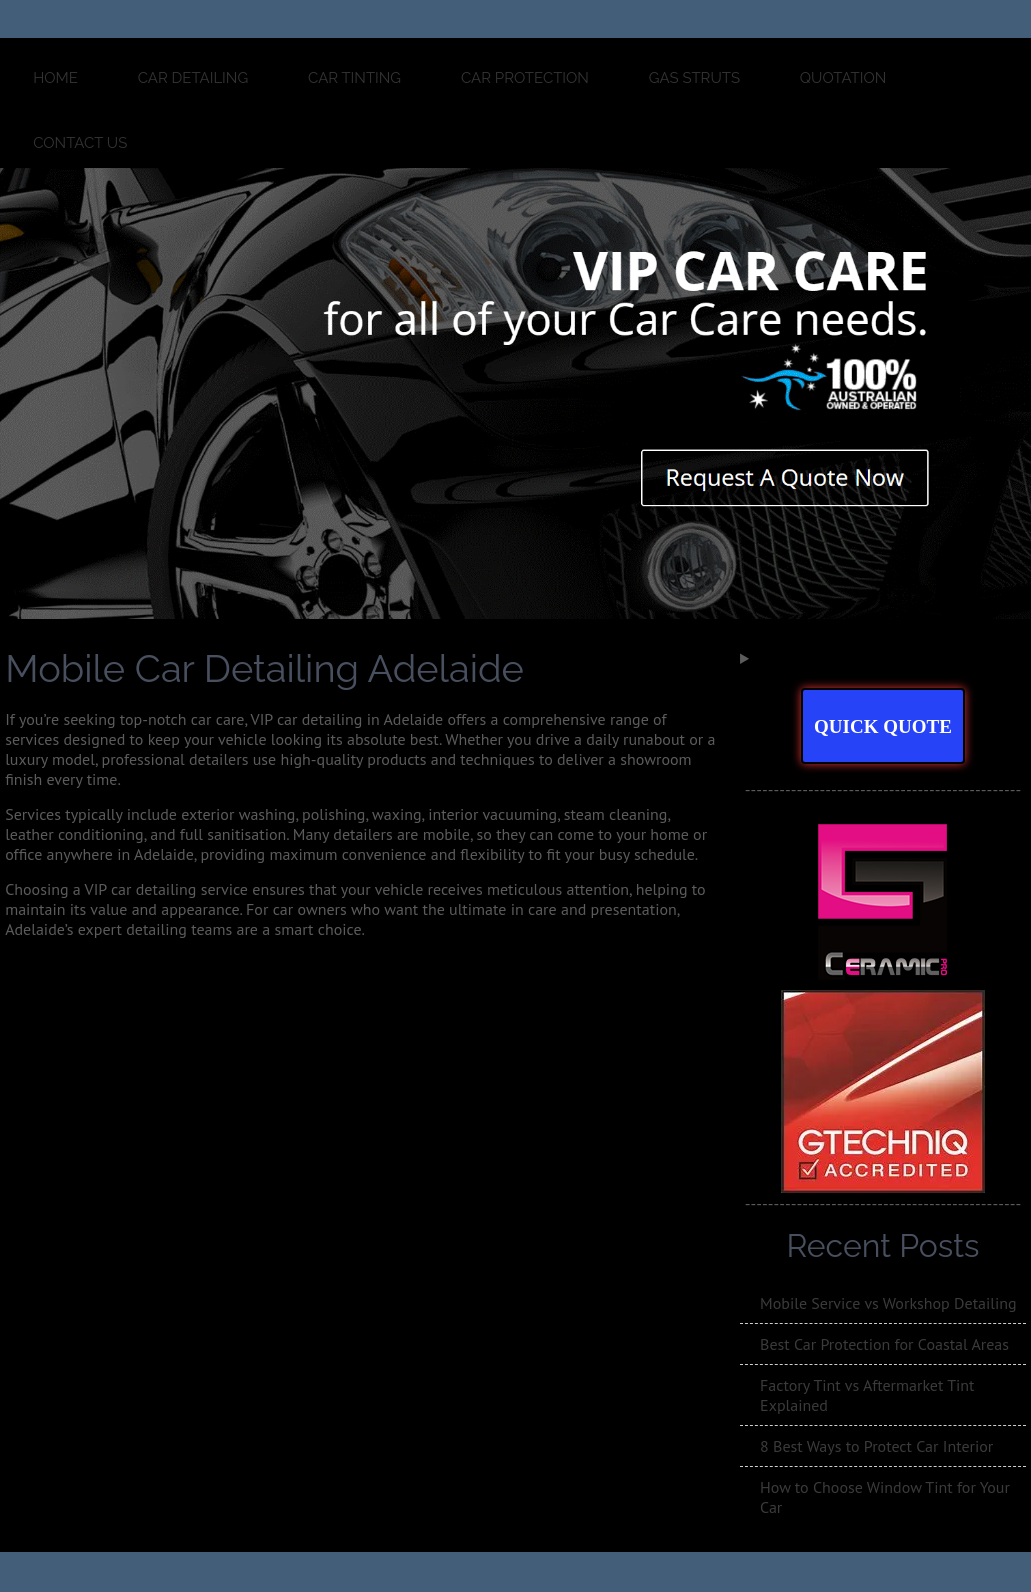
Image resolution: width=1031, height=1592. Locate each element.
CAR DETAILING (193, 78)
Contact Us (80, 143)
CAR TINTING (354, 78)
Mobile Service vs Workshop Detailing (888, 1303)
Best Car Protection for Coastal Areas (884, 1344)
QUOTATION (843, 78)
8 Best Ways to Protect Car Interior (876, 1446)
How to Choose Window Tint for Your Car (885, 1497)
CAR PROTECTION (525, 78)
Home (55, 78)
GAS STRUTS (694, 78)
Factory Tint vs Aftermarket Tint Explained (867, 1395)
